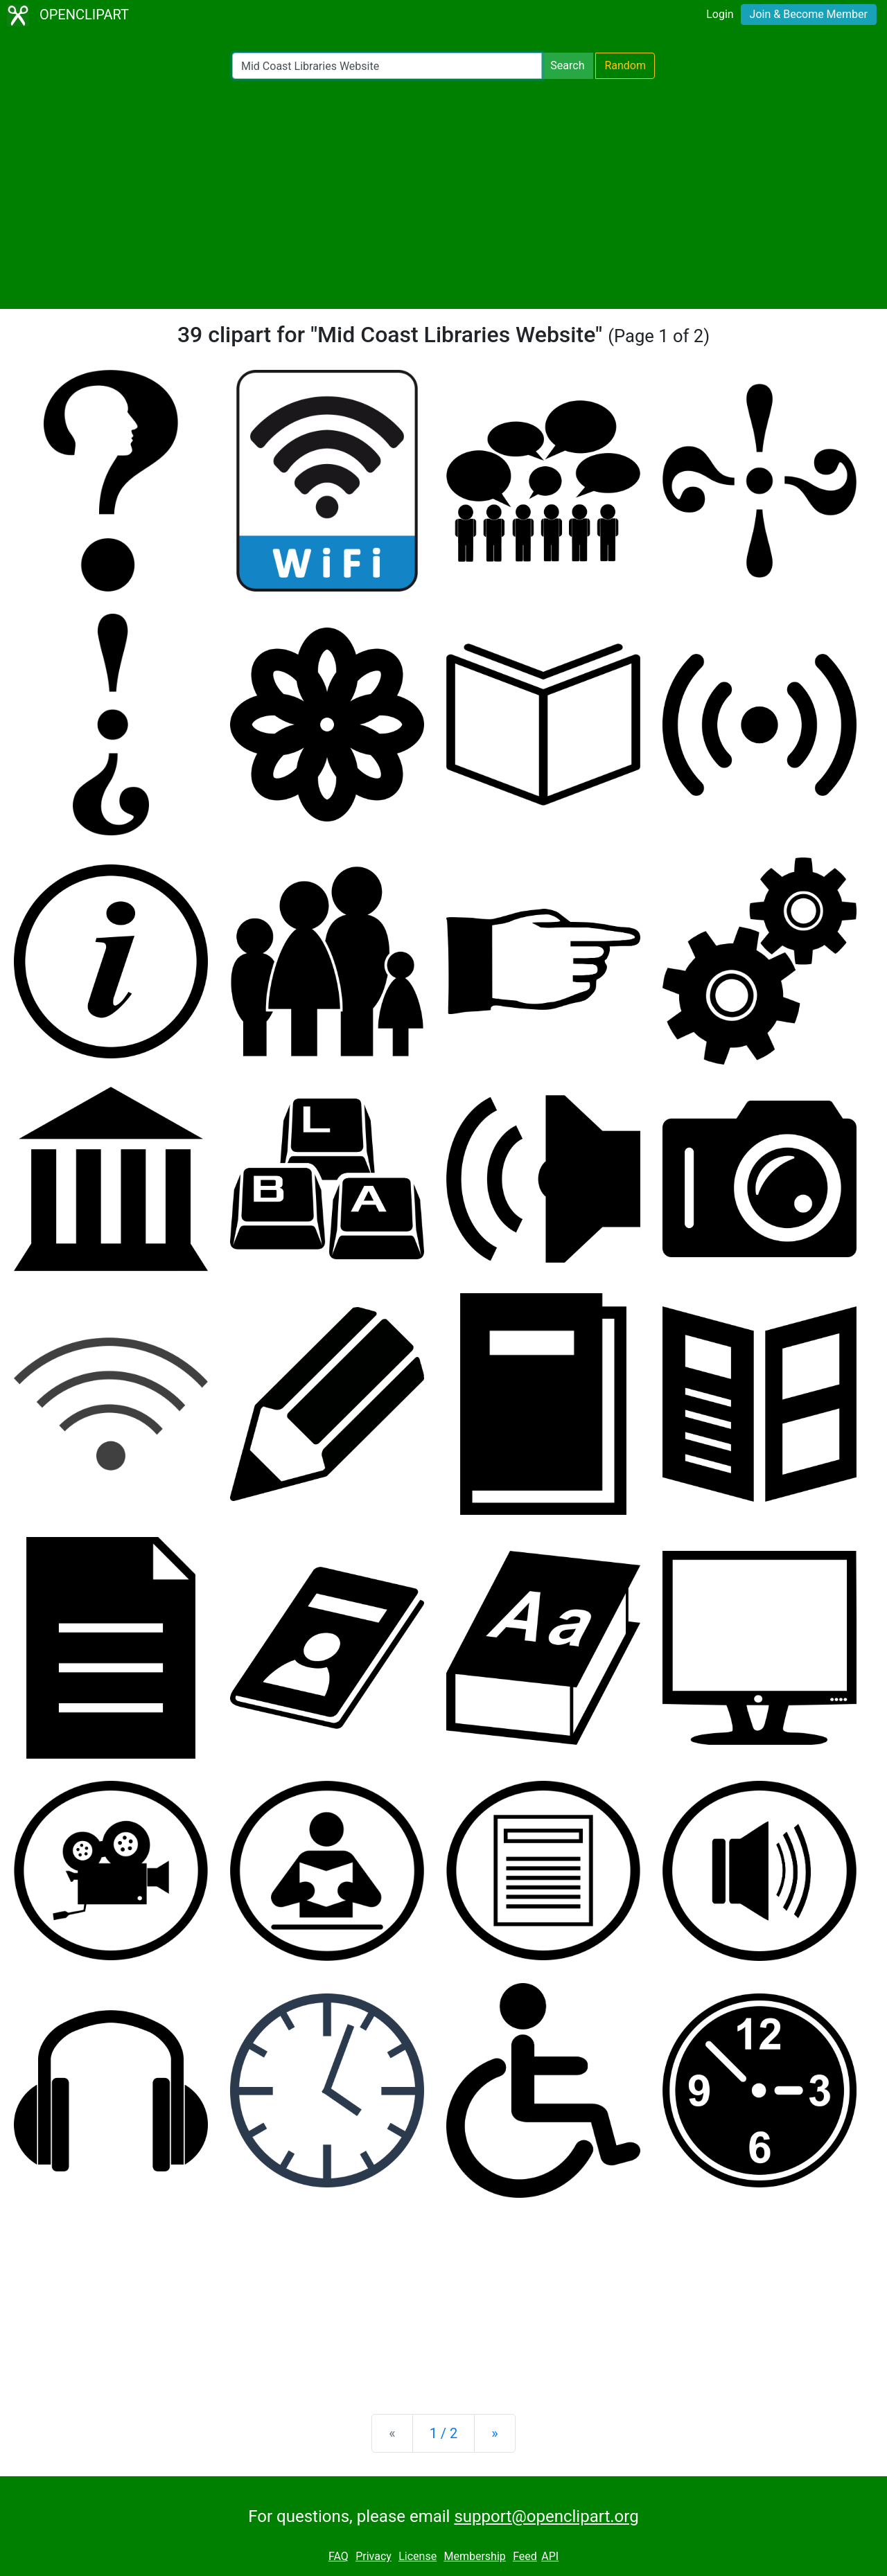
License (417, 2556)
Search (567, 65)
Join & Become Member (809, 14)
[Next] (494, 2433)
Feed (525, 2556)
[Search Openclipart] (387, 66)
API (550, 2556)
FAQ (338, 2556)
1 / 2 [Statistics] (444, 2433)
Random (625, 65)
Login (719, 14)
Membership (474, 2556)
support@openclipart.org (546, 2516)
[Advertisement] (443, 194)
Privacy (373, 2556)
